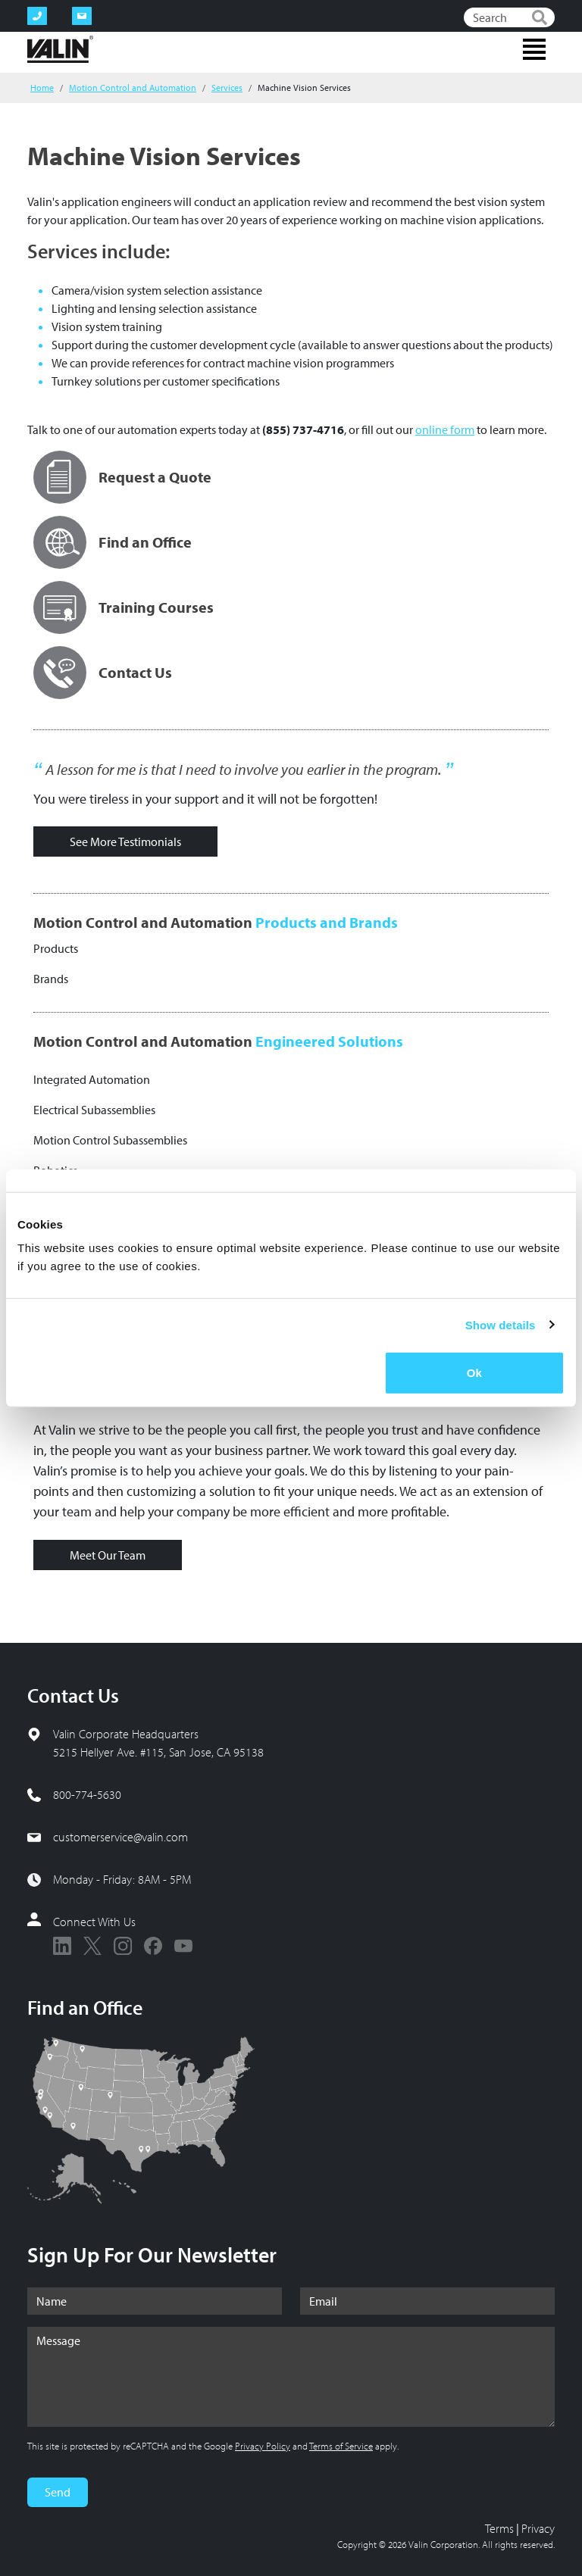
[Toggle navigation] (534, 49)
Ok (474, 1372)
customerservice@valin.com (120, 1836)
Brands (50, 978)
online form (444, 429)
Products (55, 948)
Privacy (538, 2528)
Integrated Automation (91, 1079)
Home (42, 87)
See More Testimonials (125, 841)
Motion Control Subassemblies (110, 1139)
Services (226, 87)
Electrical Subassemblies (94, 1109)
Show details (500, 1324)
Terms (499, 2528)
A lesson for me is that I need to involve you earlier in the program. (243, 769)
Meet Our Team (108, 1555)
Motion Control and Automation (132, 87)
